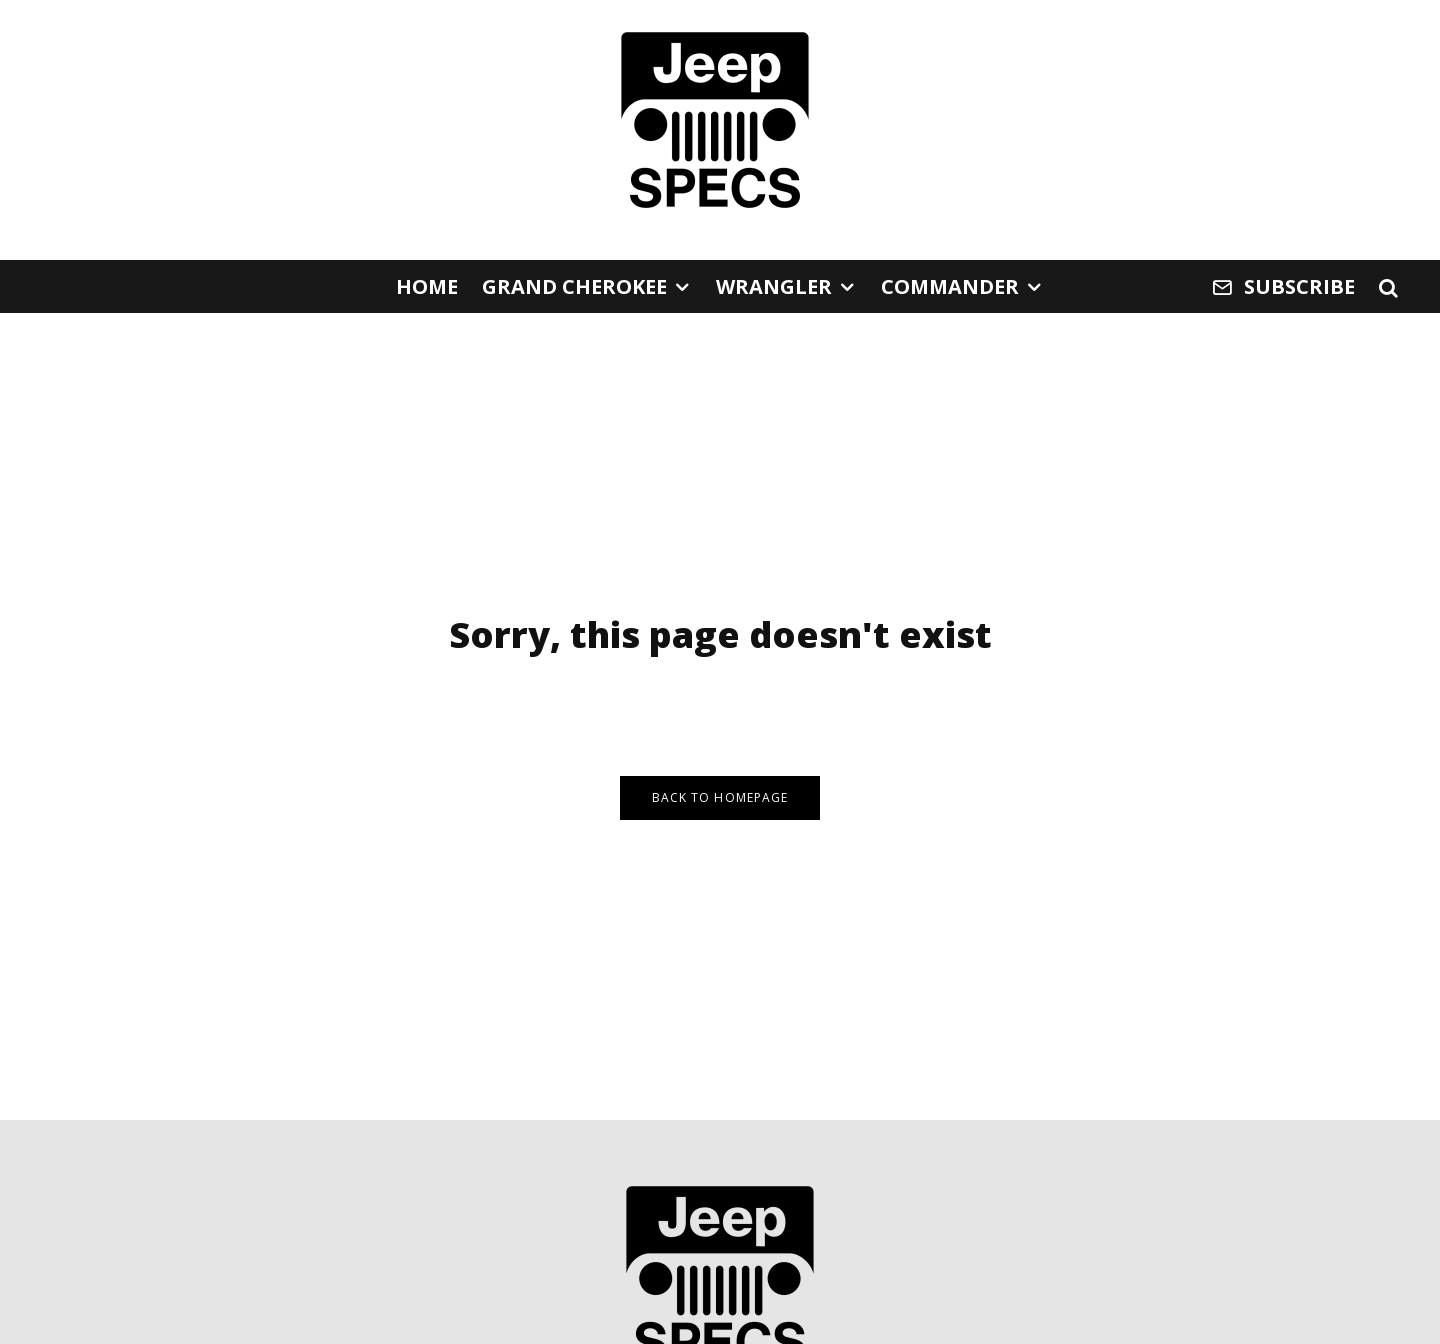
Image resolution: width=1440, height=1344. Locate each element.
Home (427, 286)
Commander (950, 286)
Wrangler (774, 286)
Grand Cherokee (574, 286)
